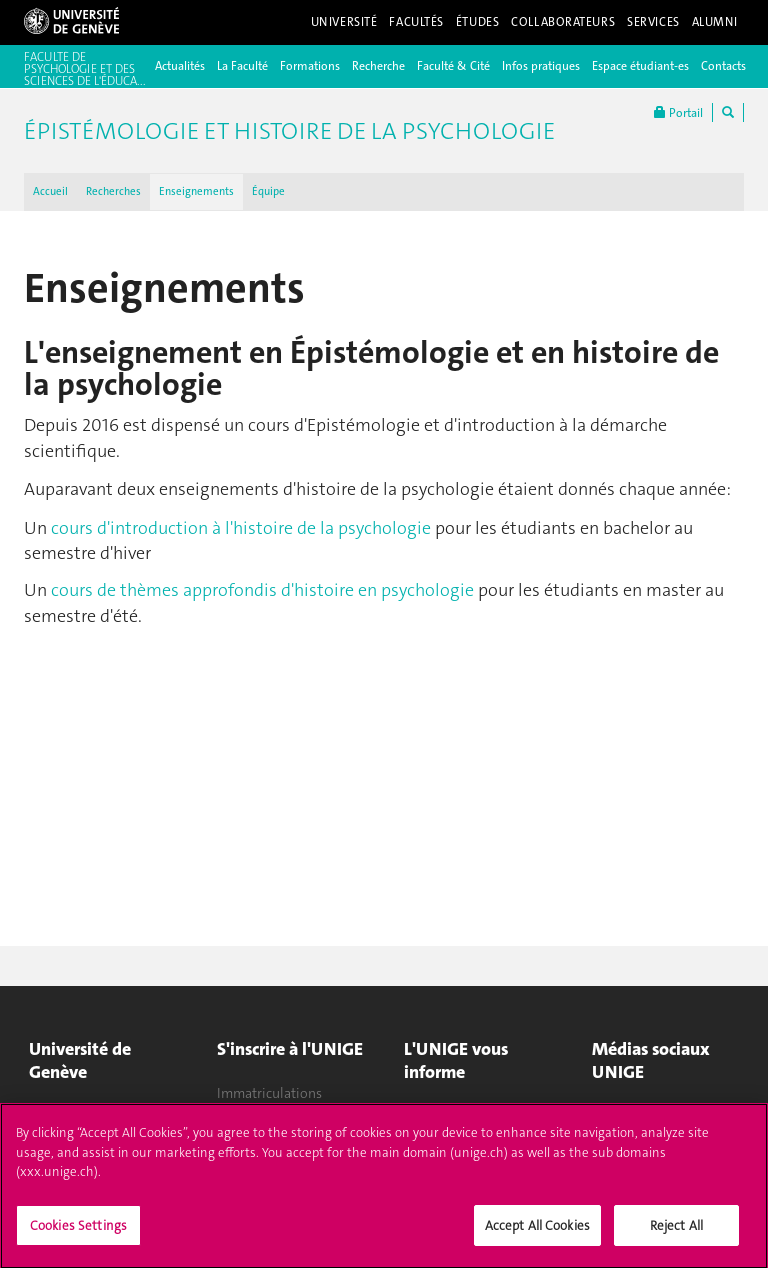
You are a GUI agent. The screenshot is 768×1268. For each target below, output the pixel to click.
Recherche (378, 66)
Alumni (715, 22)
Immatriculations (269, 1093)
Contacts (723, 66)
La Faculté (242, 66)
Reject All (676, 1233)
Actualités (180, 66)
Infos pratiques (541, 66)
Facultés (416, 22)
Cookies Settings (78, 1233)
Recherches (113, 191)
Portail (678, 112)
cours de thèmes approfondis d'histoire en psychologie (262, 590)
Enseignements (196, 191)
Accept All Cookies (537, 1233)
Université (344, 22)
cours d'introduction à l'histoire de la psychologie (241, 528)
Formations (310, 66)
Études (477, 22)
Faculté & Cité (453, 66)
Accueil (50, 191)
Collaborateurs (563, 22)
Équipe (268, 191)
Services (653, 22)
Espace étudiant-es (640, 66)
